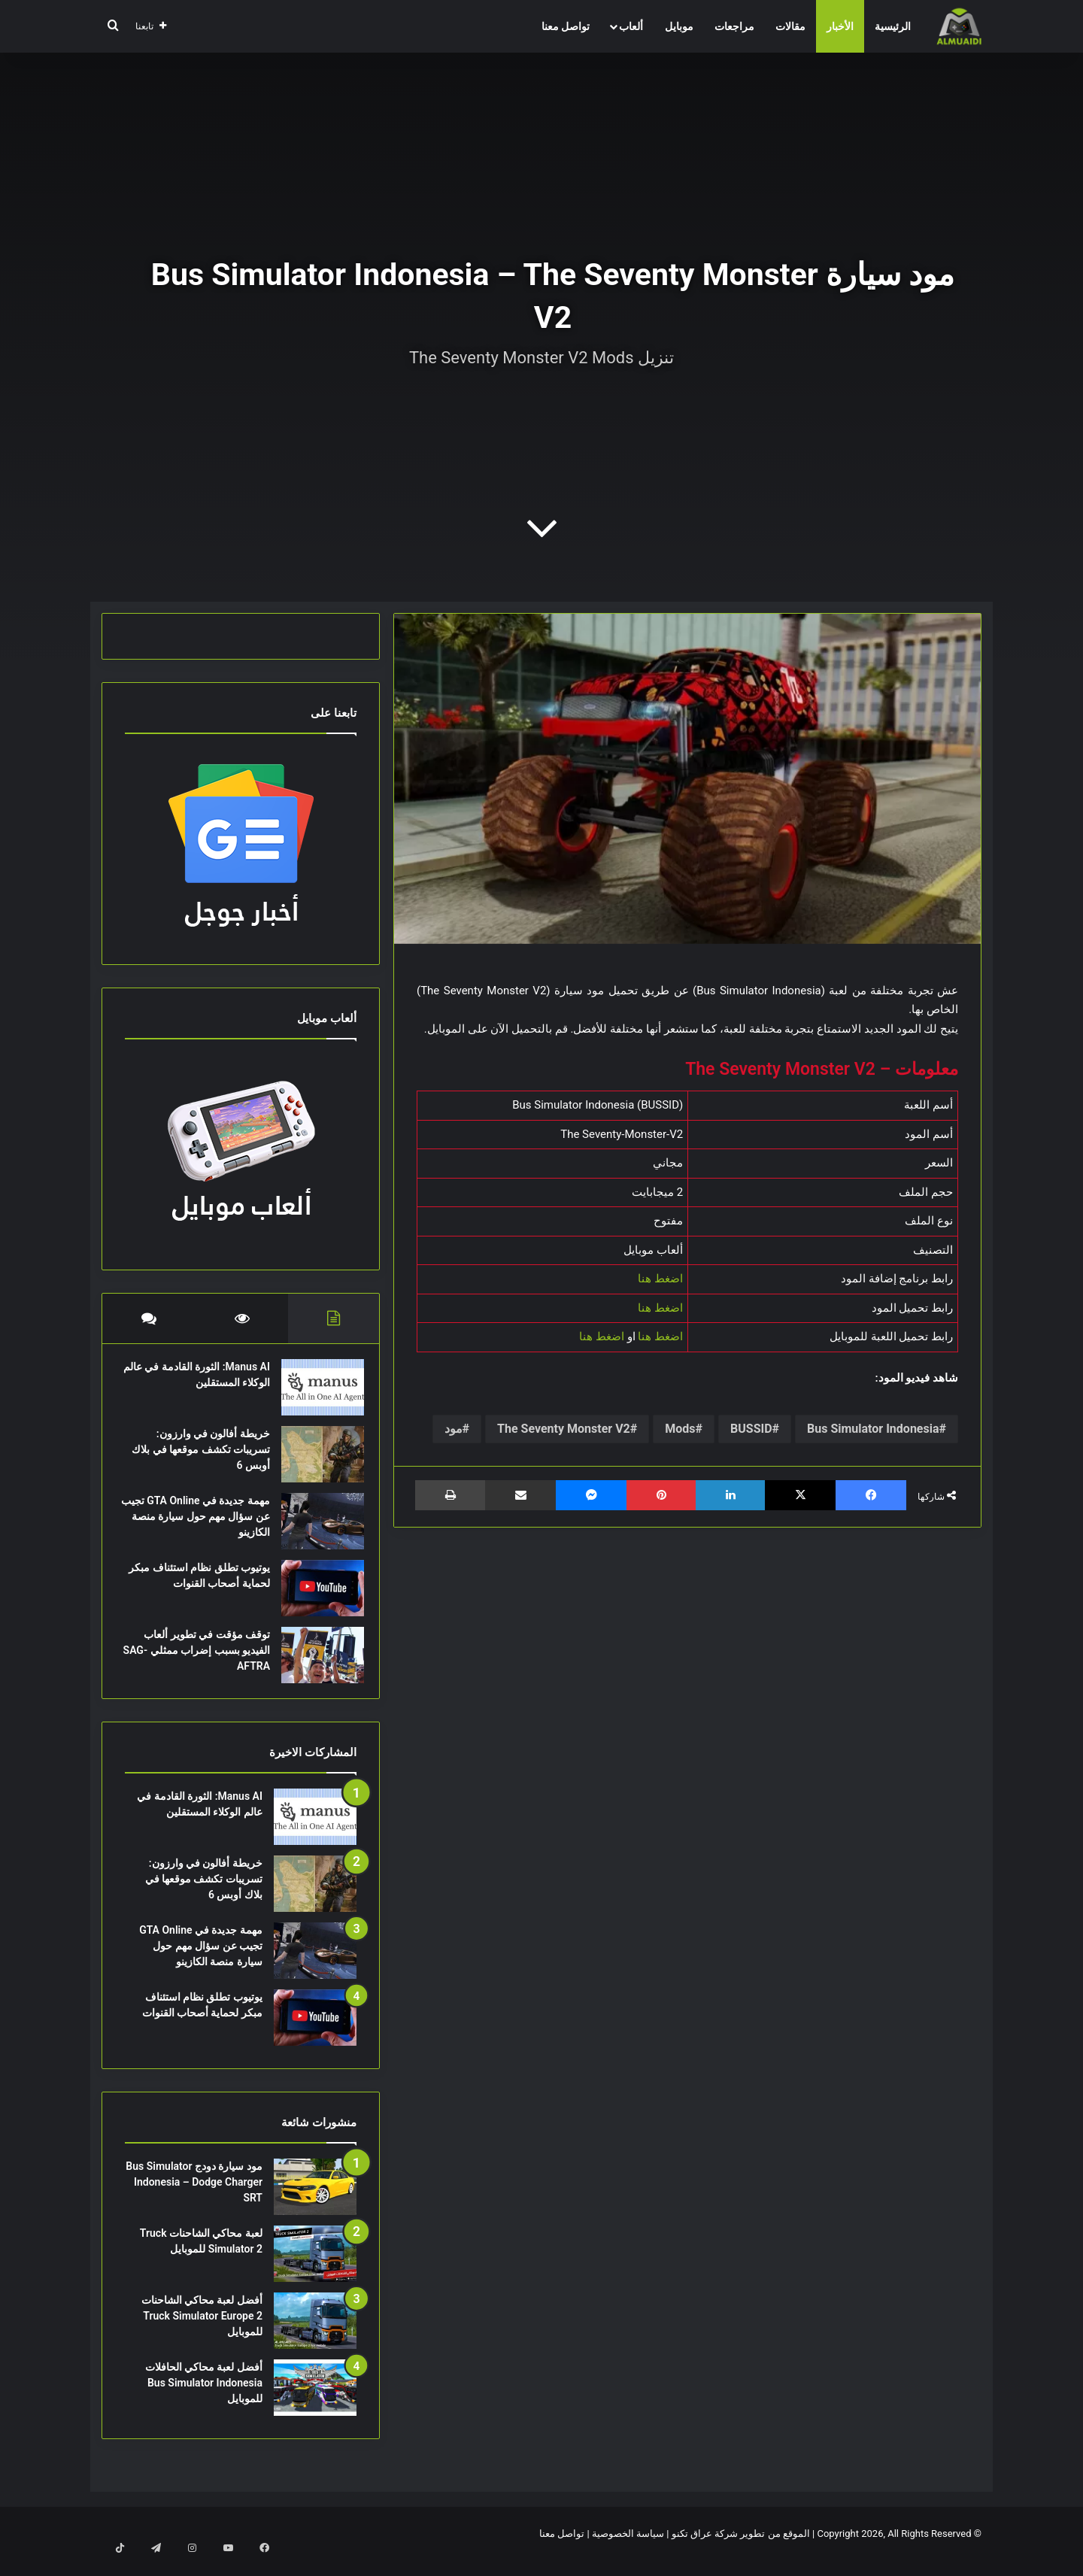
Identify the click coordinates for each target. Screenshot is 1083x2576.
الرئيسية (893, 26)
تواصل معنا (566, 26)
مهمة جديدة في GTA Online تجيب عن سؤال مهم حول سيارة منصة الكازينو (200, 1524)
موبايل (679, 26)
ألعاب (631, 26)
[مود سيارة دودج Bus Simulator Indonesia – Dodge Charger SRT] (315, 2202)
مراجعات (734, 26)
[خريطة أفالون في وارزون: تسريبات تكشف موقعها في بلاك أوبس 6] (315, 1462)
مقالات (790, 26)
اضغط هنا (660, 1278)
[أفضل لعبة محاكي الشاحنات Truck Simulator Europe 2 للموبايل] (315, 2335)
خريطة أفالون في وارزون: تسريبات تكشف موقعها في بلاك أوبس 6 (203, 1457)
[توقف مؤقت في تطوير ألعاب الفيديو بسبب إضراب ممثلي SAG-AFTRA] (315, 1662)
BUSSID (751, 1429)
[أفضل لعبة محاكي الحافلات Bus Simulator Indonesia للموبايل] (315, 2402)
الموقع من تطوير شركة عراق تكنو (741, 2548)
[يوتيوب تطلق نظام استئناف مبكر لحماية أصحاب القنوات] (315, 1595)
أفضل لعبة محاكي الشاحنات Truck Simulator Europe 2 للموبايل (201, 2331)
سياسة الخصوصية (628, 2548)
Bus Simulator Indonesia (873, 1429)
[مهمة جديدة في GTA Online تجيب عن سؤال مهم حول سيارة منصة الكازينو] (315, 1528)
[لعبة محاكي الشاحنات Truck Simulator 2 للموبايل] (315, 2269)
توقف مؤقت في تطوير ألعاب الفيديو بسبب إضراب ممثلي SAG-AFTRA (199, 1657)
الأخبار (840, 26)
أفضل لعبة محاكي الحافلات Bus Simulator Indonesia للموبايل (203, 2398)
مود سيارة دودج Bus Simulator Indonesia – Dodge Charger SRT (194, 2197)
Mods (680, 1429)
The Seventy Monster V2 (563, 1429)
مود (453, 1429)
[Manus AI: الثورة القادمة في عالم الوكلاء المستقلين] (315, 1395)
